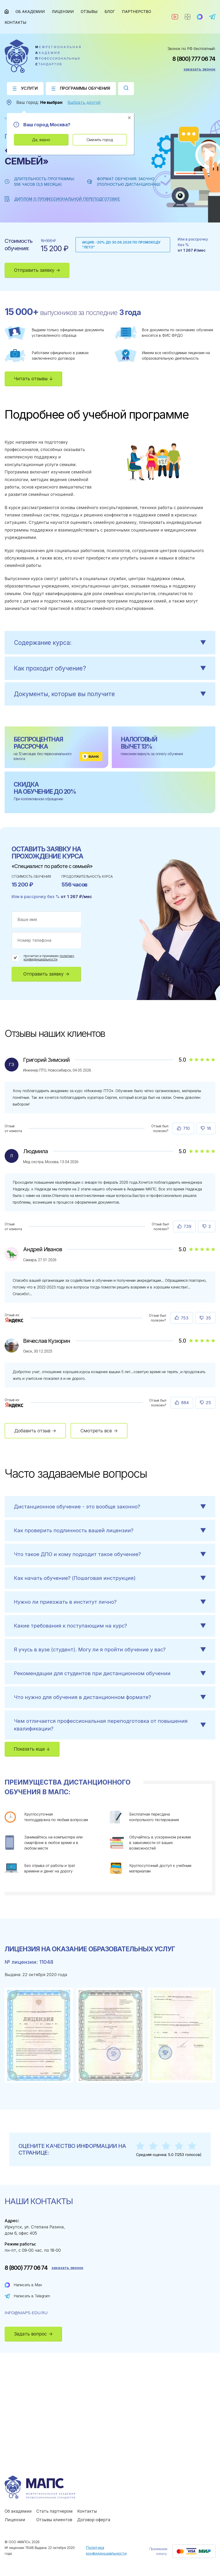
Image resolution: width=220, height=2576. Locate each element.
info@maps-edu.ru (26, 2312)
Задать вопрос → (33, 2334)
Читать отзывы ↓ (33, 378)
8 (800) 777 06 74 (193, 59)
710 (186, 1128)
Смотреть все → (99, 1430)
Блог (110, 11)
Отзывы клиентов (54, 2519)
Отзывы (89, 11)
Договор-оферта (93, 2519)
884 (185, 1402)
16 (209, 1128)
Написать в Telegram (32, 2296)
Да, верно (41, 139)
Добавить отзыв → (35, 1430)
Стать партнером (54, 2511)
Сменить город (100, 139)
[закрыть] (129, 117)
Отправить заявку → (37, 270)
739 (187, 1226)
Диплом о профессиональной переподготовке (67, 199)
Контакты (15, 22)
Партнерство (136, 11)
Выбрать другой (84, 102)
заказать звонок (199, 69)
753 (185, 1318)
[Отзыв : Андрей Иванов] (14, 1320)
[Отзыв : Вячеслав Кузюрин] (14, 1405)
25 (208, 1402)
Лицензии (63, 11)
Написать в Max (28, 2285)
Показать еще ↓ (32, 1749)
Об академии (30, 11)
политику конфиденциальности (49, 957)
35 (208, 1318)
